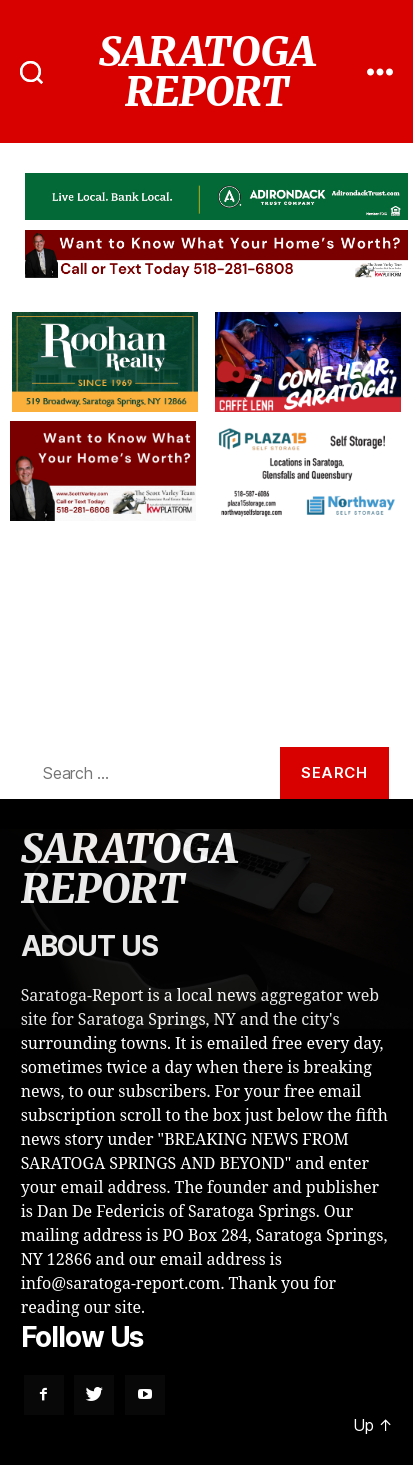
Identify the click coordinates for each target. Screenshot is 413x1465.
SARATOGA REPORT (206, 72)
